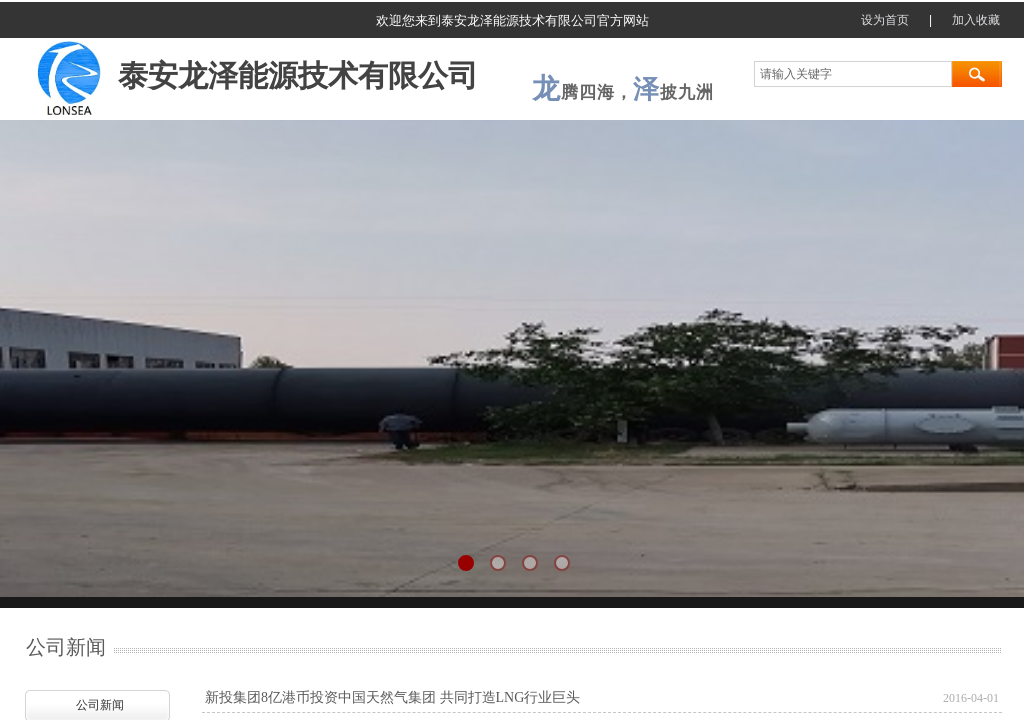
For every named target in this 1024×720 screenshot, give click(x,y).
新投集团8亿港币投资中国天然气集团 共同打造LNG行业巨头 (392, 697)
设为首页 (885, 20)
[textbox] (853, 74)
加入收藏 (976, 20)
